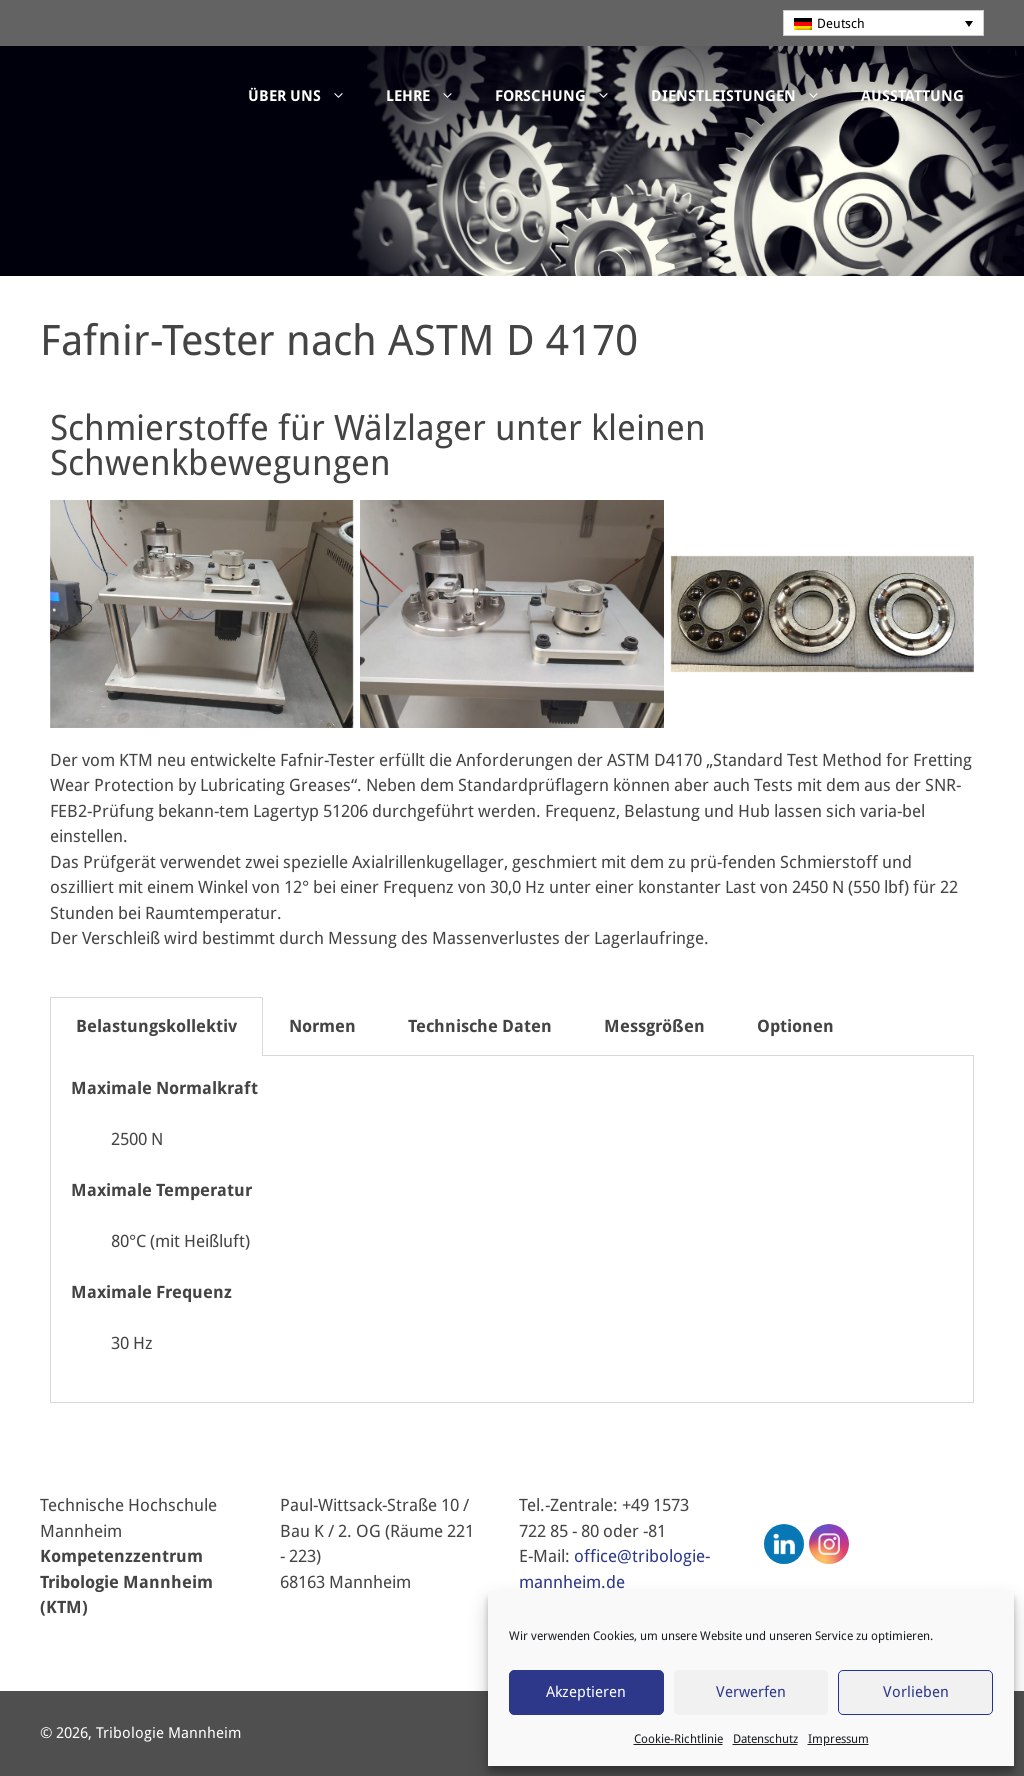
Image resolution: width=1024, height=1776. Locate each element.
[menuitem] (884, 23)
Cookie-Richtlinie (678, 1739)
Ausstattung (912, 96)
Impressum (838, 1739)
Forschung (563, 96)
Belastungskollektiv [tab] (156, 1026)
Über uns (307, 96)
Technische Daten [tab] (480, 1026)
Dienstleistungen (746, 96)
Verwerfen (751, 1692)
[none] (884, 23)
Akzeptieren (586, 1692)
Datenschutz (765, 1739)
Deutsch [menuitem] (841, 23)
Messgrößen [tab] (654, 1026)
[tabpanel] (512, 1229)
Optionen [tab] (795, 1026)
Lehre (430, 96)
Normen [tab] (322, 1026)
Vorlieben (916, 1692)
